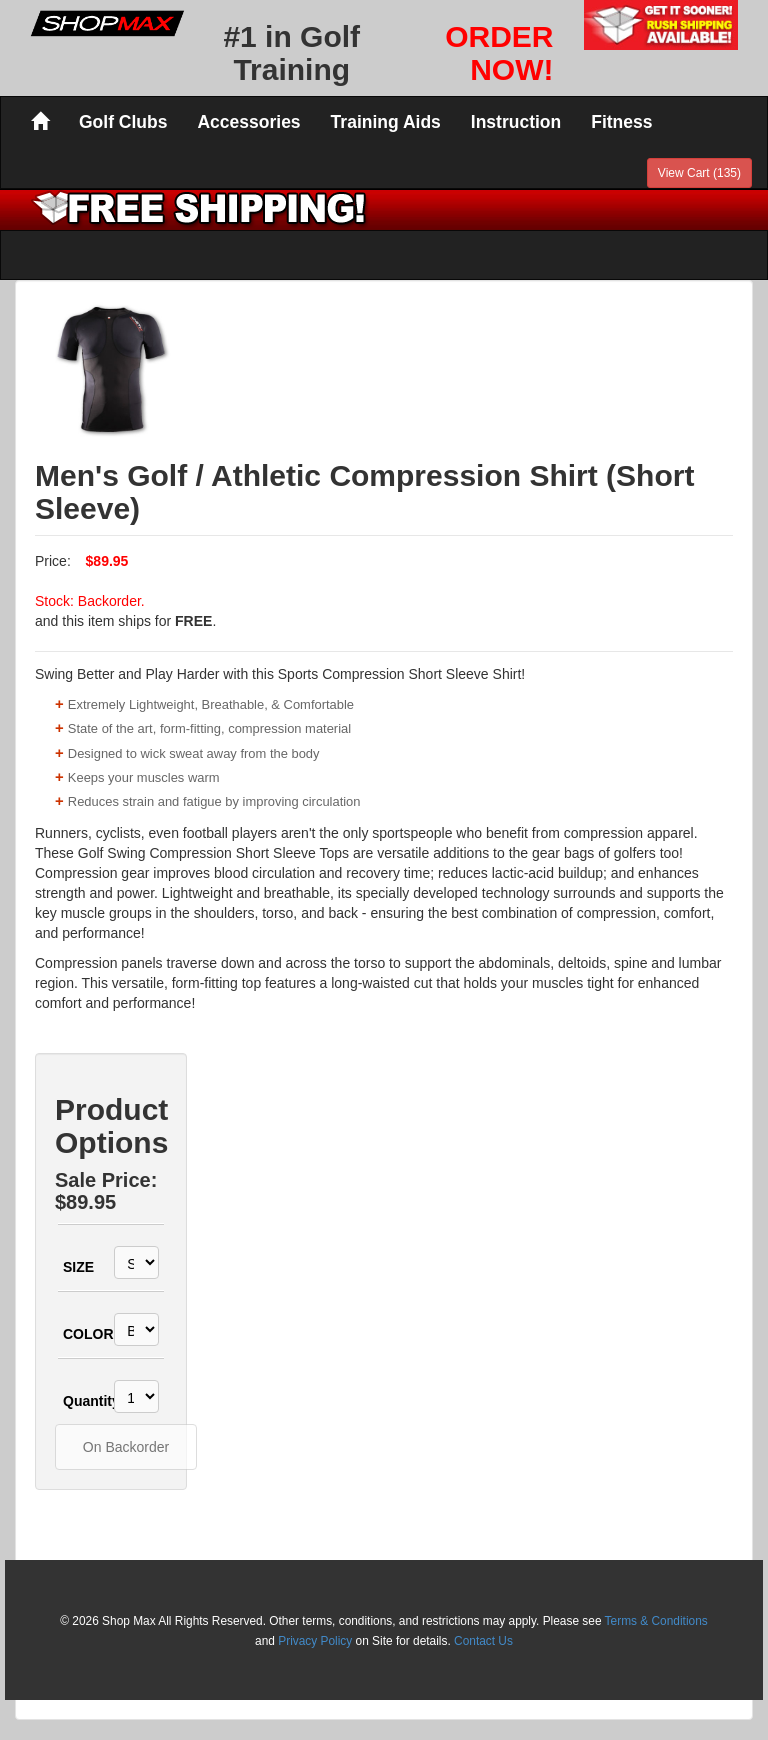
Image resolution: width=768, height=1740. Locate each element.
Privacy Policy (315, 1641)
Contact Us (483, 1641)
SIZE (77, 1267)
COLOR (77, 1334)
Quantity (77, 1401)
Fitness (621, 122)
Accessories (248, 122)
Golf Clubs (123, 122)
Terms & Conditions (656, 1621)
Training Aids (386, 122)
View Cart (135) (699, 173)
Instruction (516, 122)
